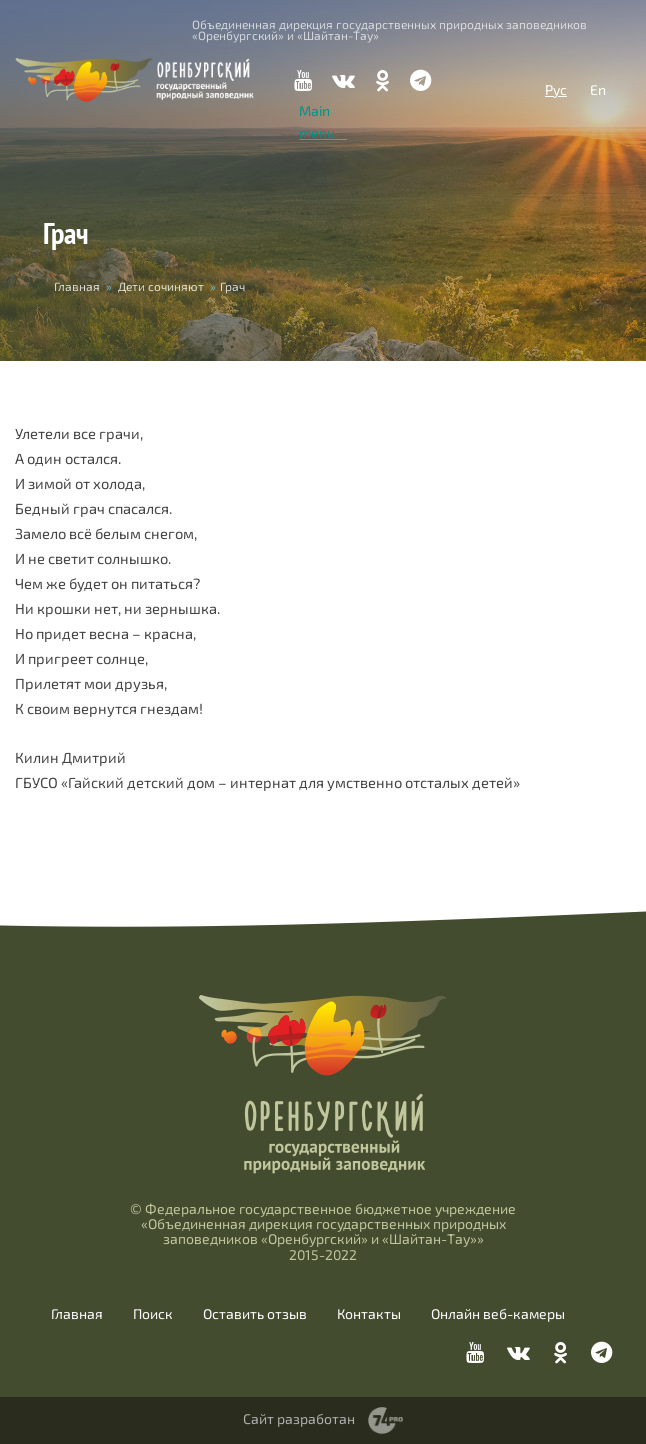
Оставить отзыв (255, 1314)
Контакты (369, 1314)
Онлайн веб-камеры (498, 1314)
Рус (556, 89)
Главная (77, 286)
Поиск (153, 1314)
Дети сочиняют (161, 286)
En (598, 89)
